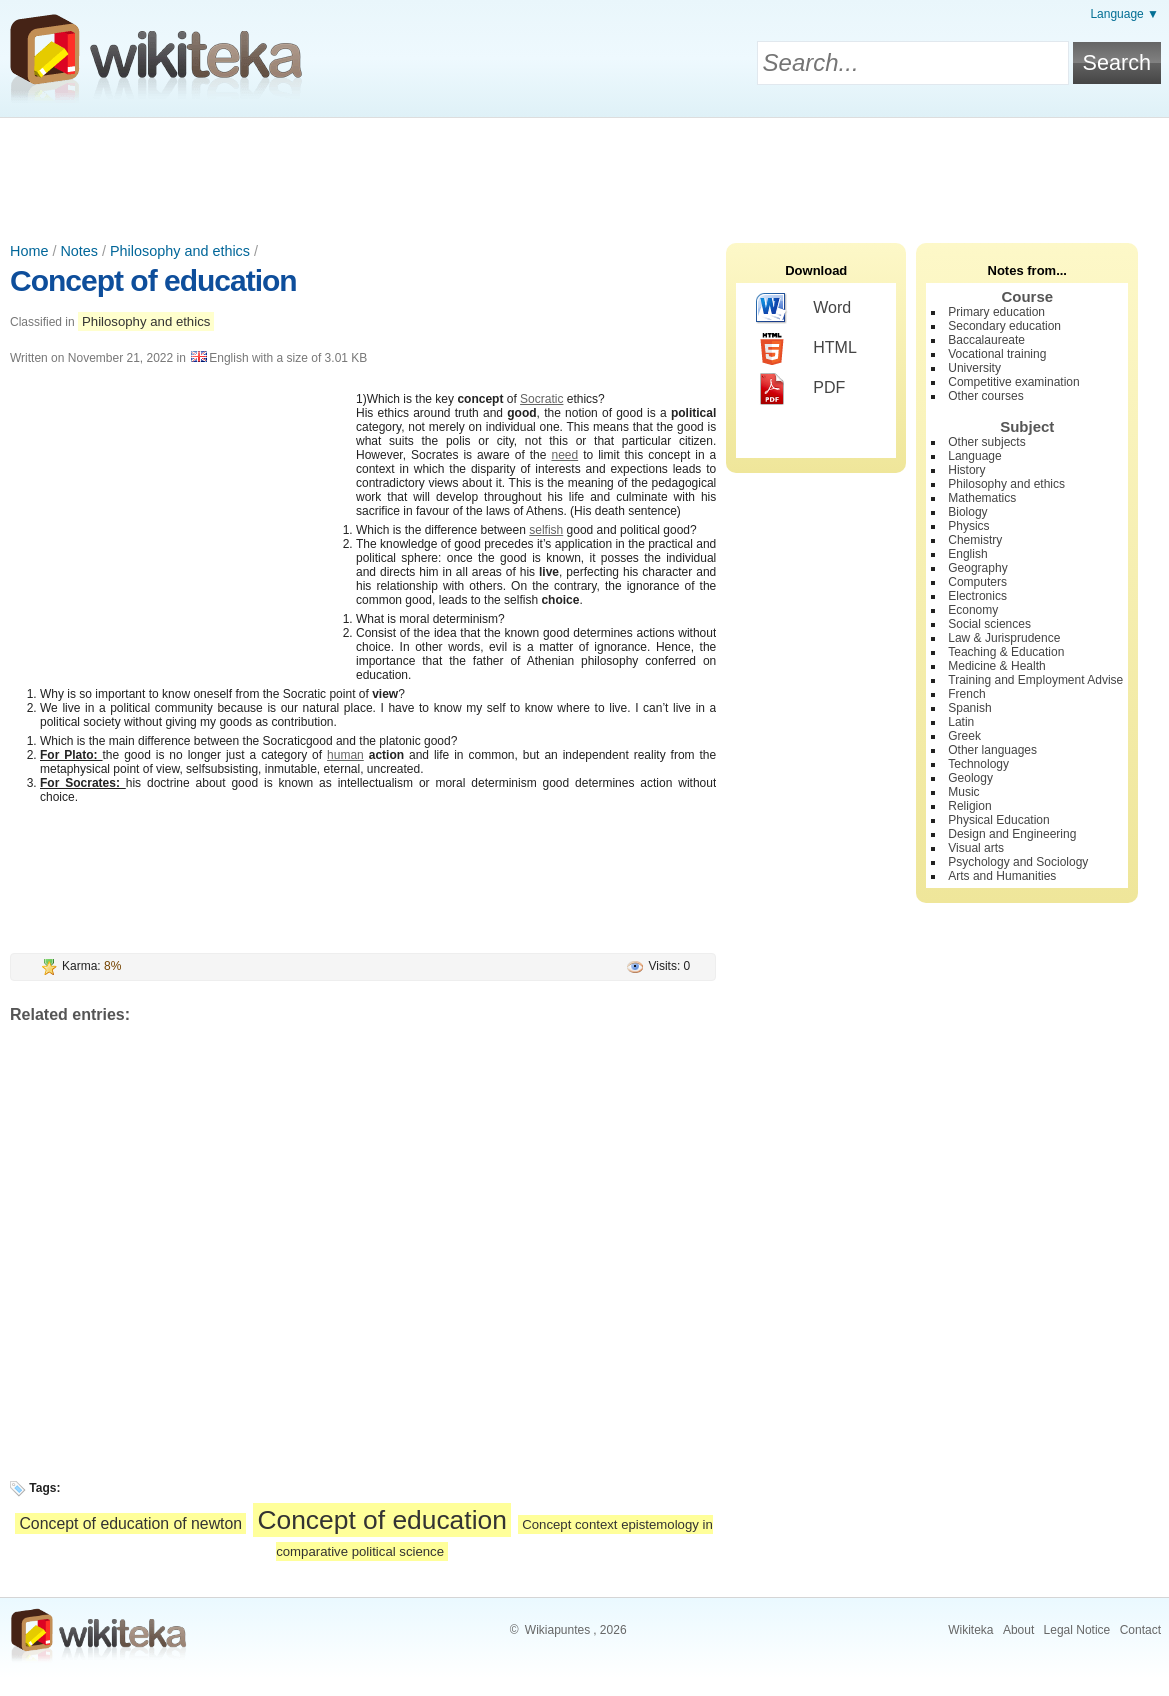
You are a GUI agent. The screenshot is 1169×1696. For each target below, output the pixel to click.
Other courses (985, 396)
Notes (79, 251)
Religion (969, 806)
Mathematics (982, 498)
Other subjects (986, 442)
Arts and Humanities (1002, 876)
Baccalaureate (986, 340)
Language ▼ (1124, 14)
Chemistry (975, 540)
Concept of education (153, 280)
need (564, 455)
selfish (546, 530)
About (1018, 1630)
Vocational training (997, 354)
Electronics (977, 596)
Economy (973, 610)
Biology (967, 512)
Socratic (541, 399)
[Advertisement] (585, 173)
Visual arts (976, 848)
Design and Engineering (1012, 834)
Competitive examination (1013, 382)
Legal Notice (1077, 1630)
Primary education (996, 312)
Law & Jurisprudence (1004, 638)
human (345, 755)
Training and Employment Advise (1035, 680)
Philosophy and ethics (180, 251)
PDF (800, 389)
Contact (1140, 1630)
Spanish (969, 708)
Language (974, 456)
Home (29, 251)
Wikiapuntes (557, 1630)
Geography (977, 568)
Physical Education (998, 820)
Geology (970, 778)
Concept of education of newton (130, 1523)
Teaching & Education (1006, 652)
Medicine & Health (996, 666)
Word (803, 309)
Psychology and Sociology (1018, 862)
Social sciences (989, 624)
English (967, 554)
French (966, 694)
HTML (806, 349)
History (966, 470)
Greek (964, 736)
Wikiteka (970, 1630)
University (974, 368)
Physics (968, 526)
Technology (978, 764)
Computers (977, 582)
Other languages (992, 750)
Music (963, 792)
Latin (961, 722)
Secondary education (1004, 326)
